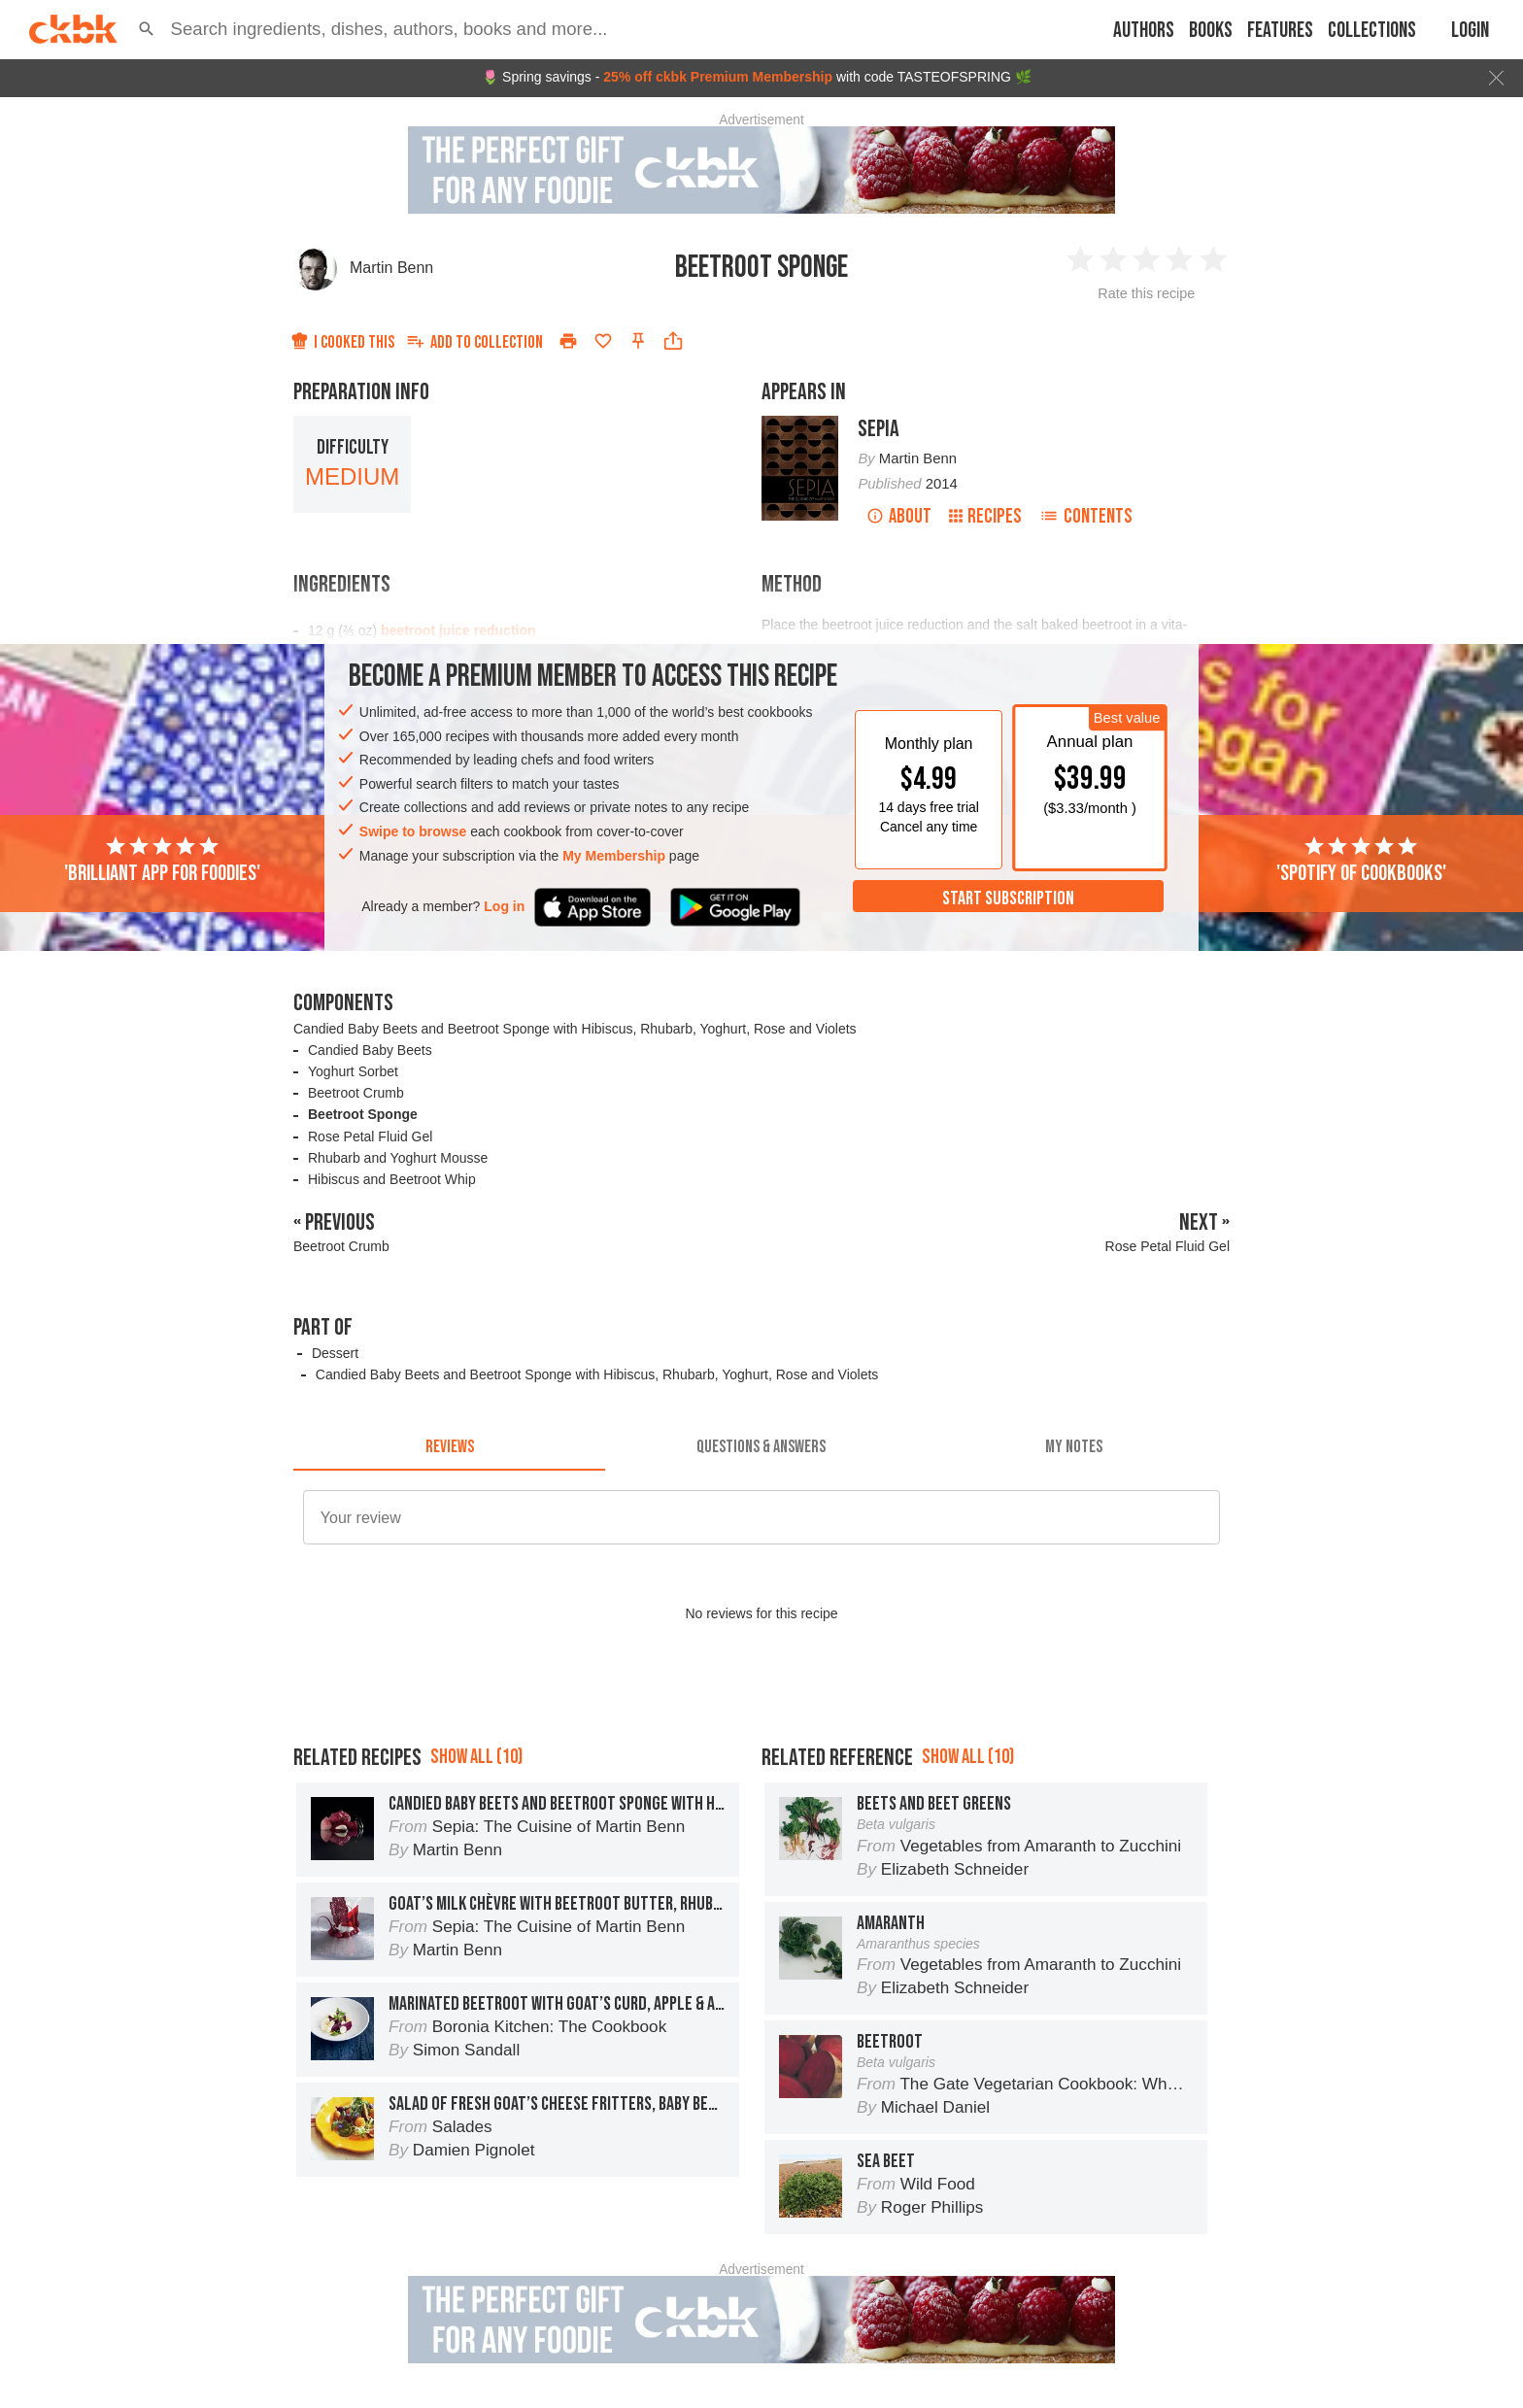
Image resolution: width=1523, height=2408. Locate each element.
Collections (1372, 30)
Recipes (985, 516)
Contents (1086, 516)
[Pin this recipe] (638, 340)
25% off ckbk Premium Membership (717, 77)
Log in (504, 906)
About (898, 516)
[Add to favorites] (603, 340)
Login (1470, 30)
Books (1211, 30)
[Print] (568, 340)
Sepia (878, 429)
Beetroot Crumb (356, 1093)
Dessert (335, 1353)
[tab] (449, 1447)
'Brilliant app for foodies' (162, 860)
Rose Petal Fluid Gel (370, 1136)
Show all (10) (476, 1757)
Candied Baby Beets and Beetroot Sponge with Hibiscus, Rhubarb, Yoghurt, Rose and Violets (575, 1028)
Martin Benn (391, 267)
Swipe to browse (412, 831)
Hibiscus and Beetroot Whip (392, 1179)
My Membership (613, 856)
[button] (146, 29)
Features (1280, 30)
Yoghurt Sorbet (353, 1071)
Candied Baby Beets (370, 1050)
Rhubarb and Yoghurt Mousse (398, 1158)
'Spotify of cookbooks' (1361, 860)
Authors (1143, 30)
